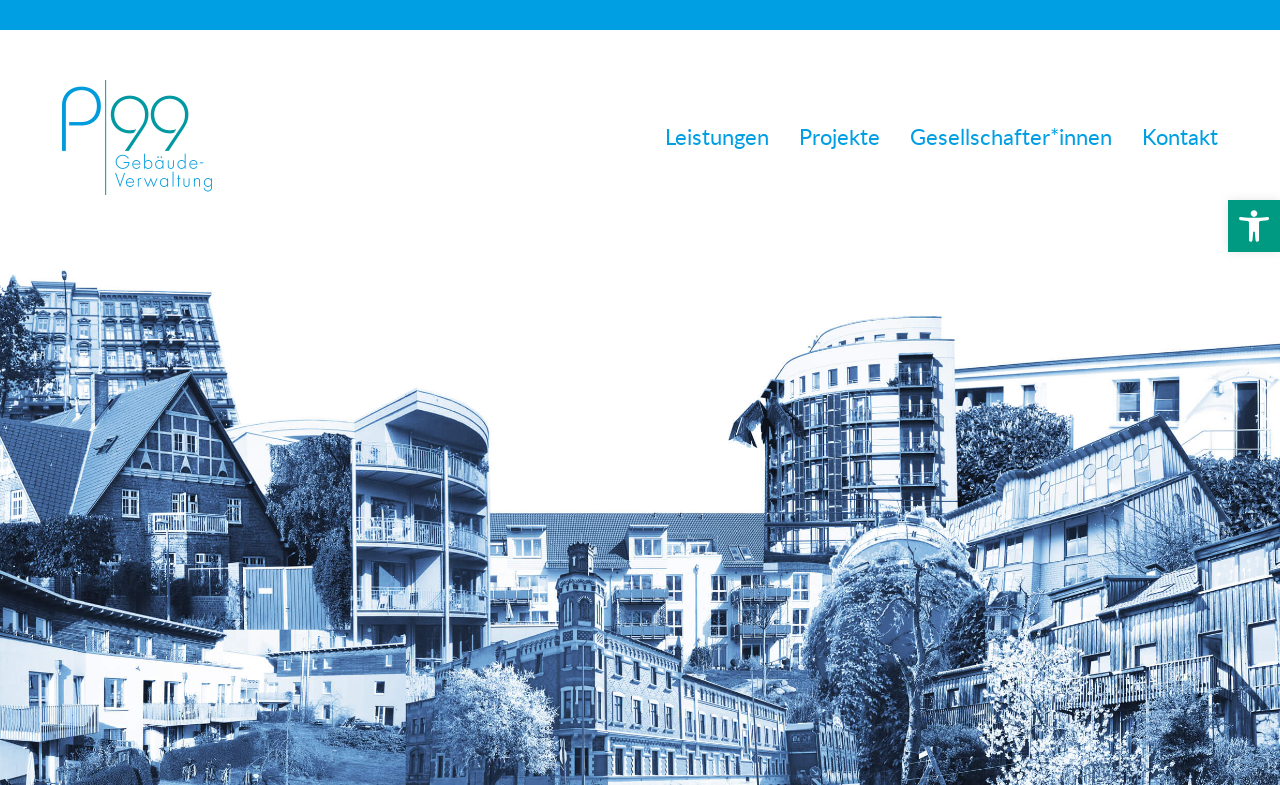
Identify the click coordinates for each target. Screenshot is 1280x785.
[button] (1254, 226)
